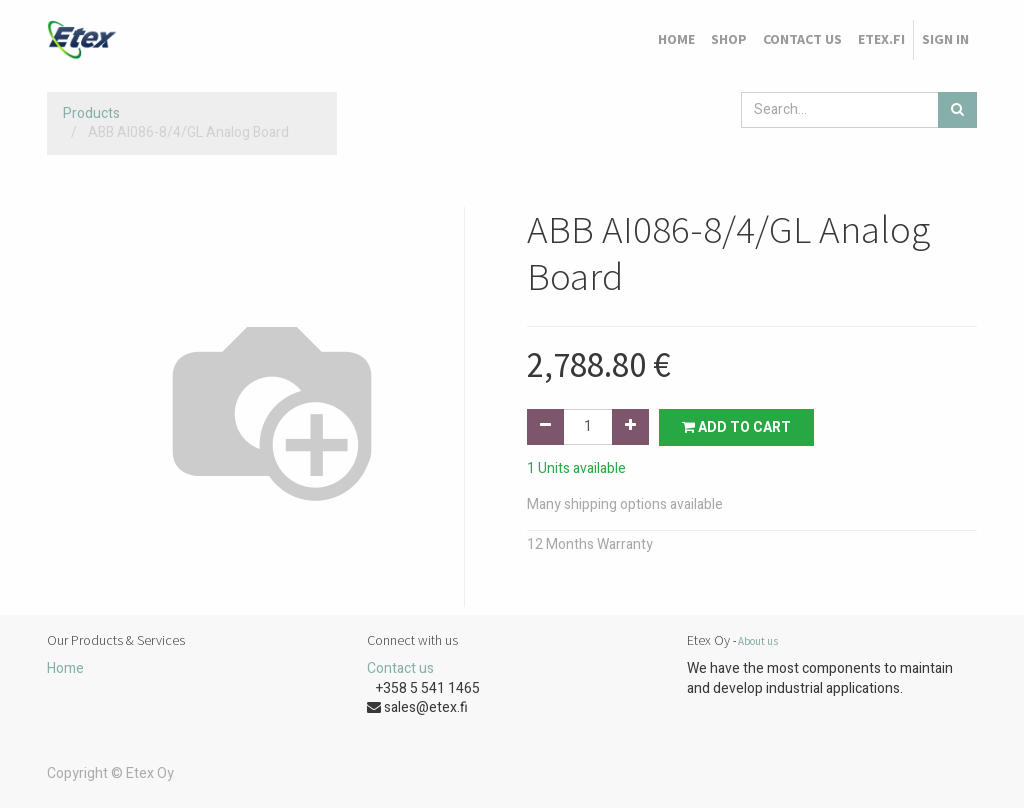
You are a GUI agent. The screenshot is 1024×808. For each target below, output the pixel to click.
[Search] (957, 110)
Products (91, 113)
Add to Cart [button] (736, 427)
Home (65, 668)
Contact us (400, 668)
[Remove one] (545, 427)
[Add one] (630, 427)
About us (758, 641)
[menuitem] (676, 40)
